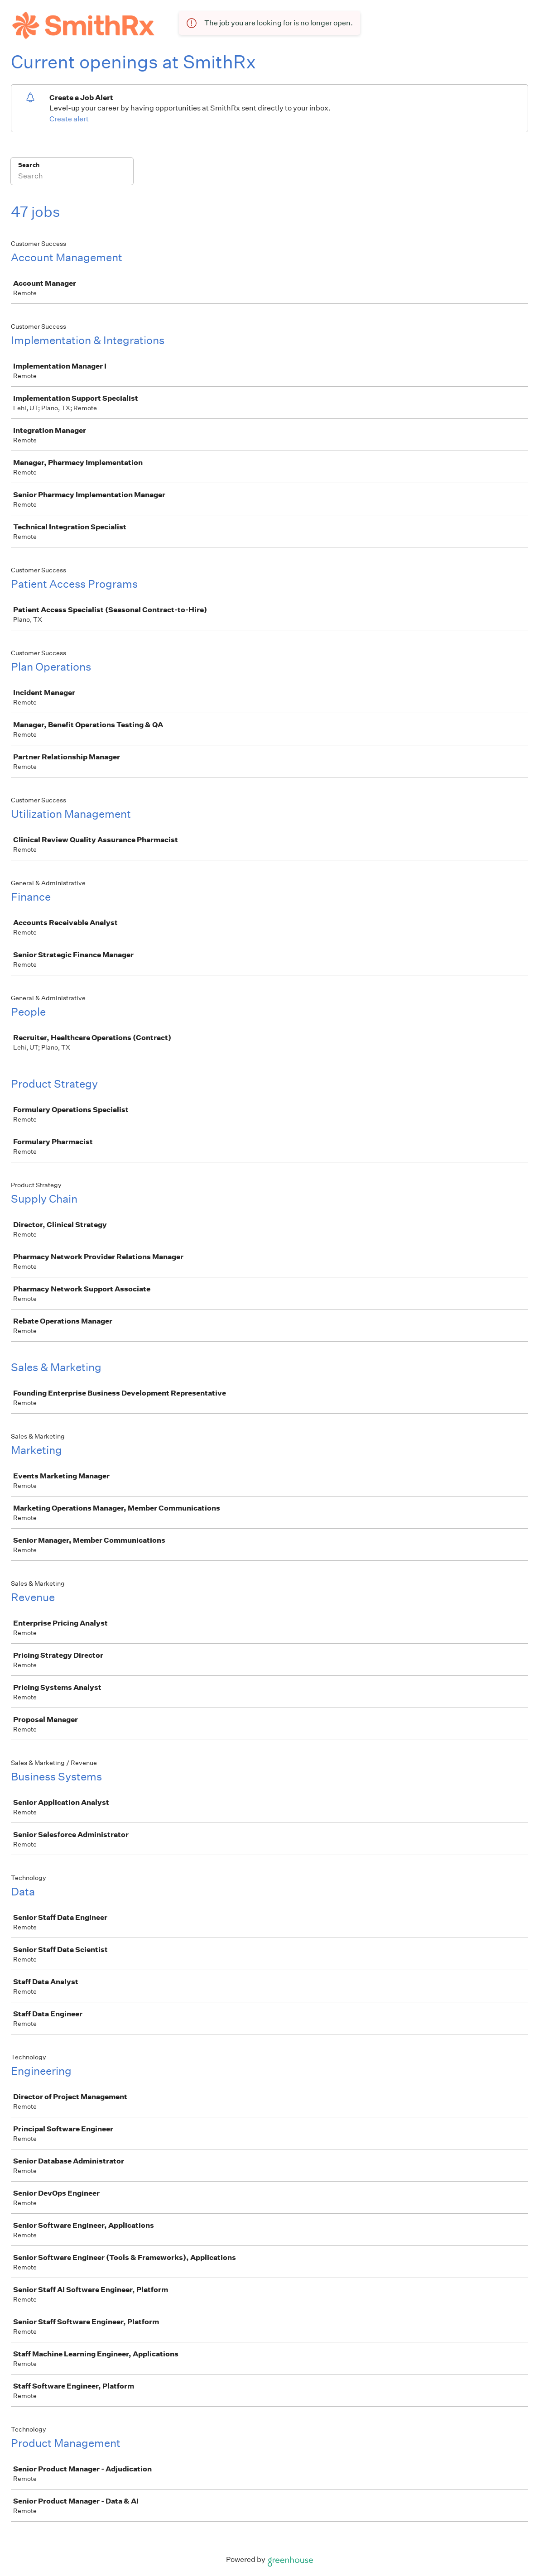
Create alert (69, 119)
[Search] (72, 177)
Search (28, 165)
